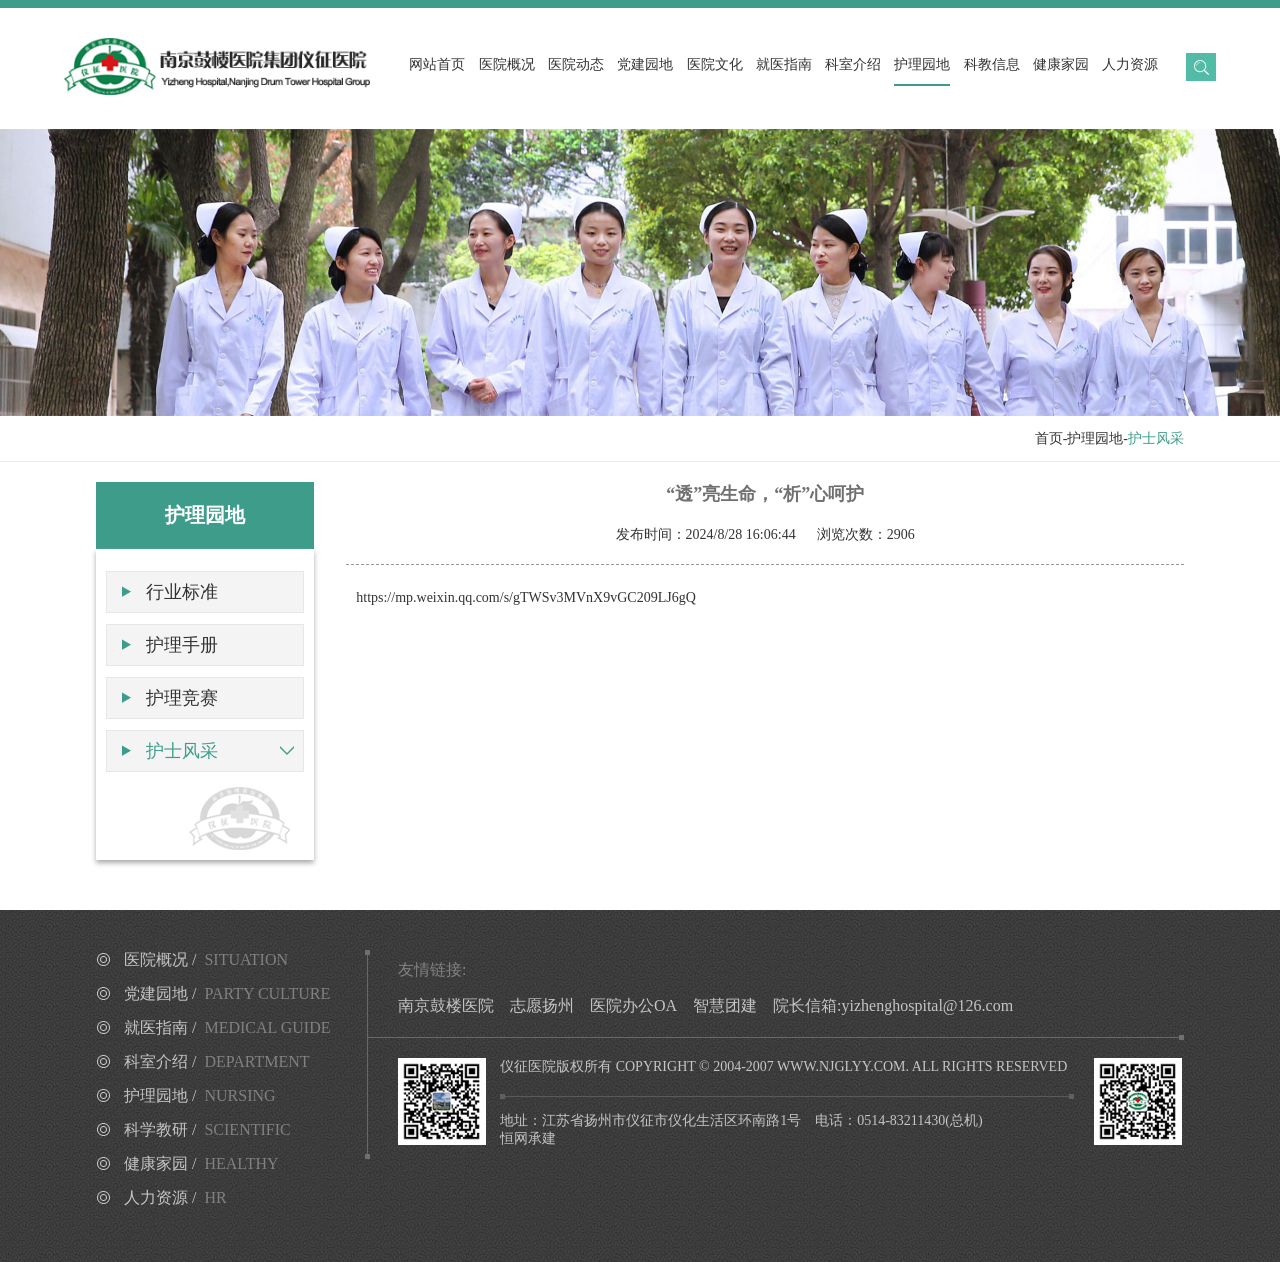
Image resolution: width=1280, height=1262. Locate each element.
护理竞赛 (182, 698)
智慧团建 (725, 1005)
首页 (1049, 438)
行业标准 (182, 592)
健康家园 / (201, 1163)
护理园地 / (200, 1095)
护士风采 (182, 751)
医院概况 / (206, 959)
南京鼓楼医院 (446, 1005)
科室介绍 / (217, 1061)
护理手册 (182, 645)
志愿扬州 (542, 1005)
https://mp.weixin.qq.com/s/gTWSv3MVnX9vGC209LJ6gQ (526, 597)
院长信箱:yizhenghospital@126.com (893, 1005)
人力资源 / (175, 1197)
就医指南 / (227, 1027)
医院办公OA (633, 1005)
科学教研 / (207, 1129)
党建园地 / (227, 993)
